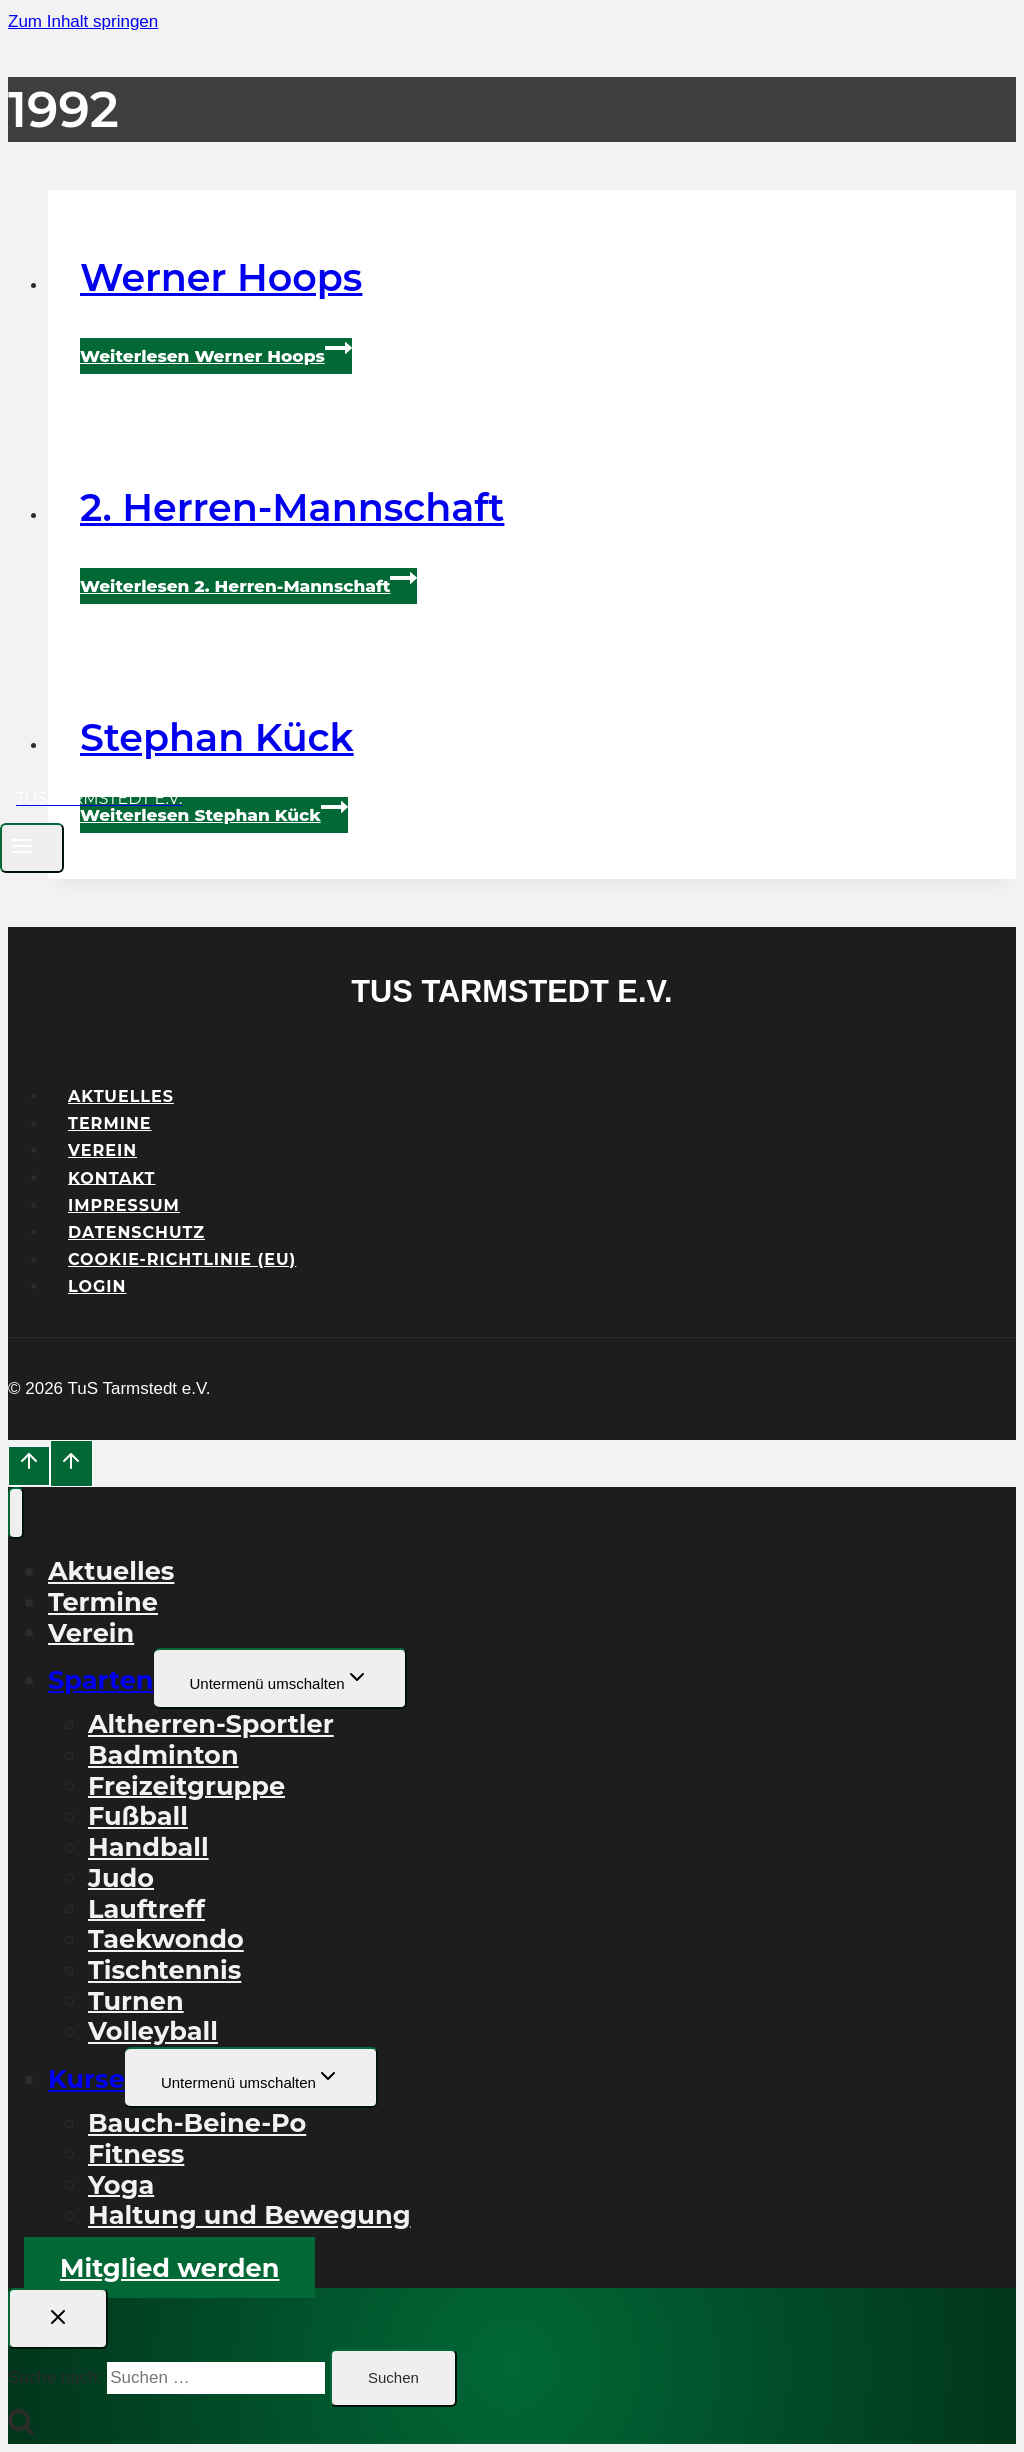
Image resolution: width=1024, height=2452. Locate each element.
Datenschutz (136, 1232)
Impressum (124, 1205)
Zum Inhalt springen (83, 21)
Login (97, 1286)
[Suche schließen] (58, 2318)
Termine (110, 1123)
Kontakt (112, 1177)
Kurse (86, 2078)
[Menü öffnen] (32, 847)
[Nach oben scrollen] (29, 1466)
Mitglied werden (169, 2267)
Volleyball (153, 2030)
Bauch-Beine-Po (197, 2122)
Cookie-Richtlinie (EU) (182, 1259)
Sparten (101, 1679)
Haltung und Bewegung (249, 2214)
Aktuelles (121, 1096)
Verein (102, 1150)
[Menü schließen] (16, 1513)
